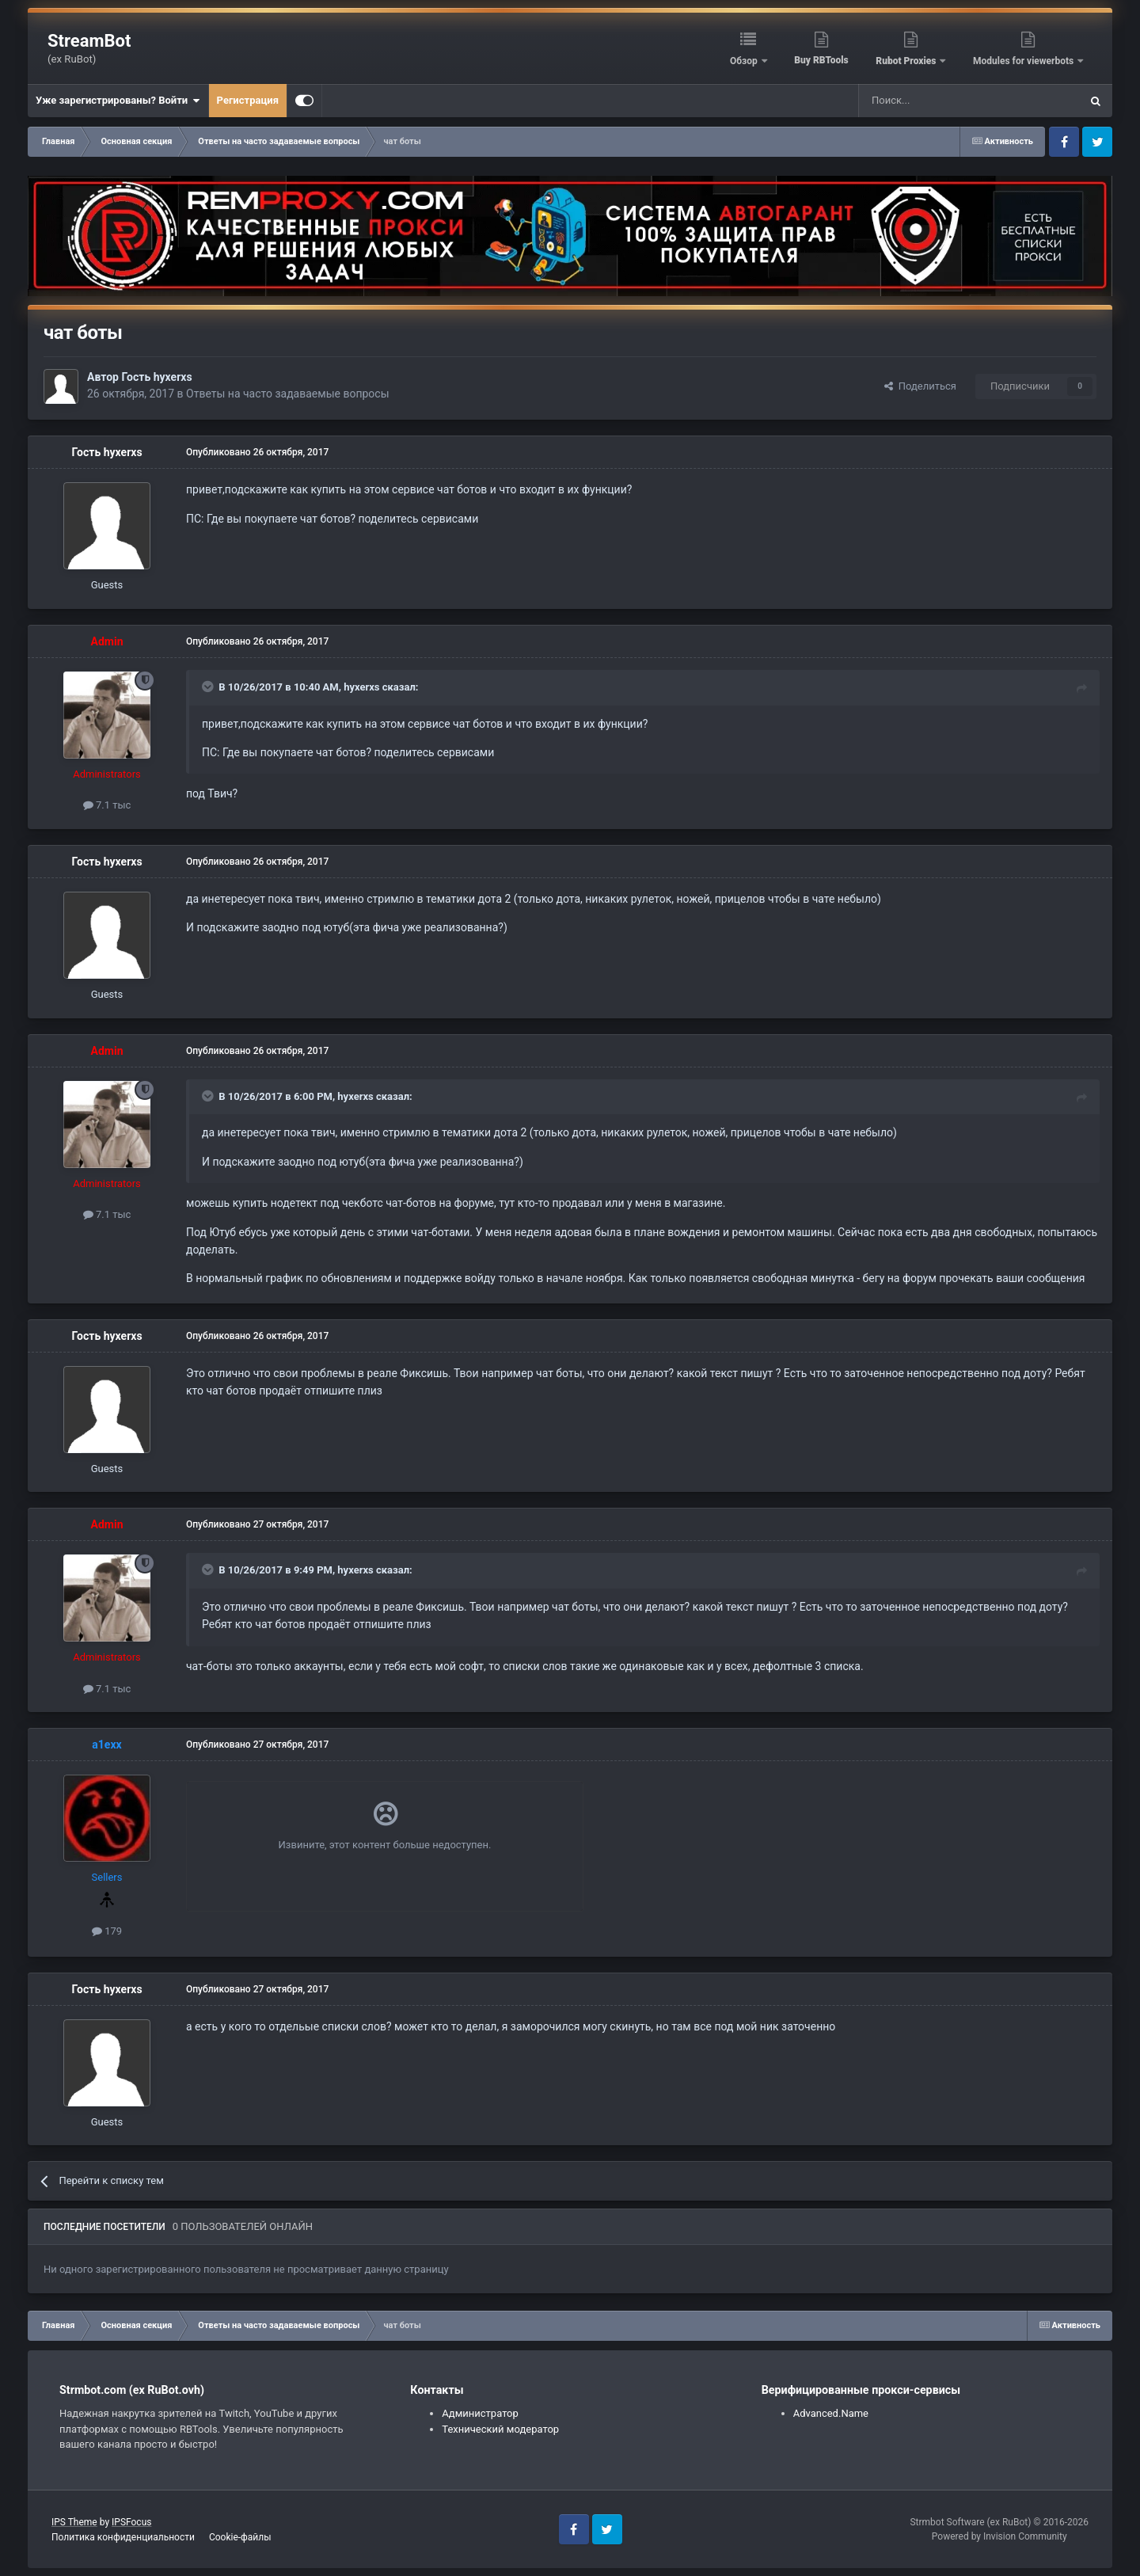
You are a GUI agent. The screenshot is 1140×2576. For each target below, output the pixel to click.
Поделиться (920, 386)
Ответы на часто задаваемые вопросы (288, 393)
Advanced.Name (830, 2413)
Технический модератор (500, 2429)
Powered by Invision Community (999, 2536)
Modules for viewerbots (1024, 61)
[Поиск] (933, 100)
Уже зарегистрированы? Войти (118, 100)
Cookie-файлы (240, 2537)
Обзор (745, 61)
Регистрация (248, 100)
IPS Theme (74, 2522)
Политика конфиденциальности (123, 2537)
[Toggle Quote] (209, 686)
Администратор (480, 2413)
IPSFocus (131, 2522)
